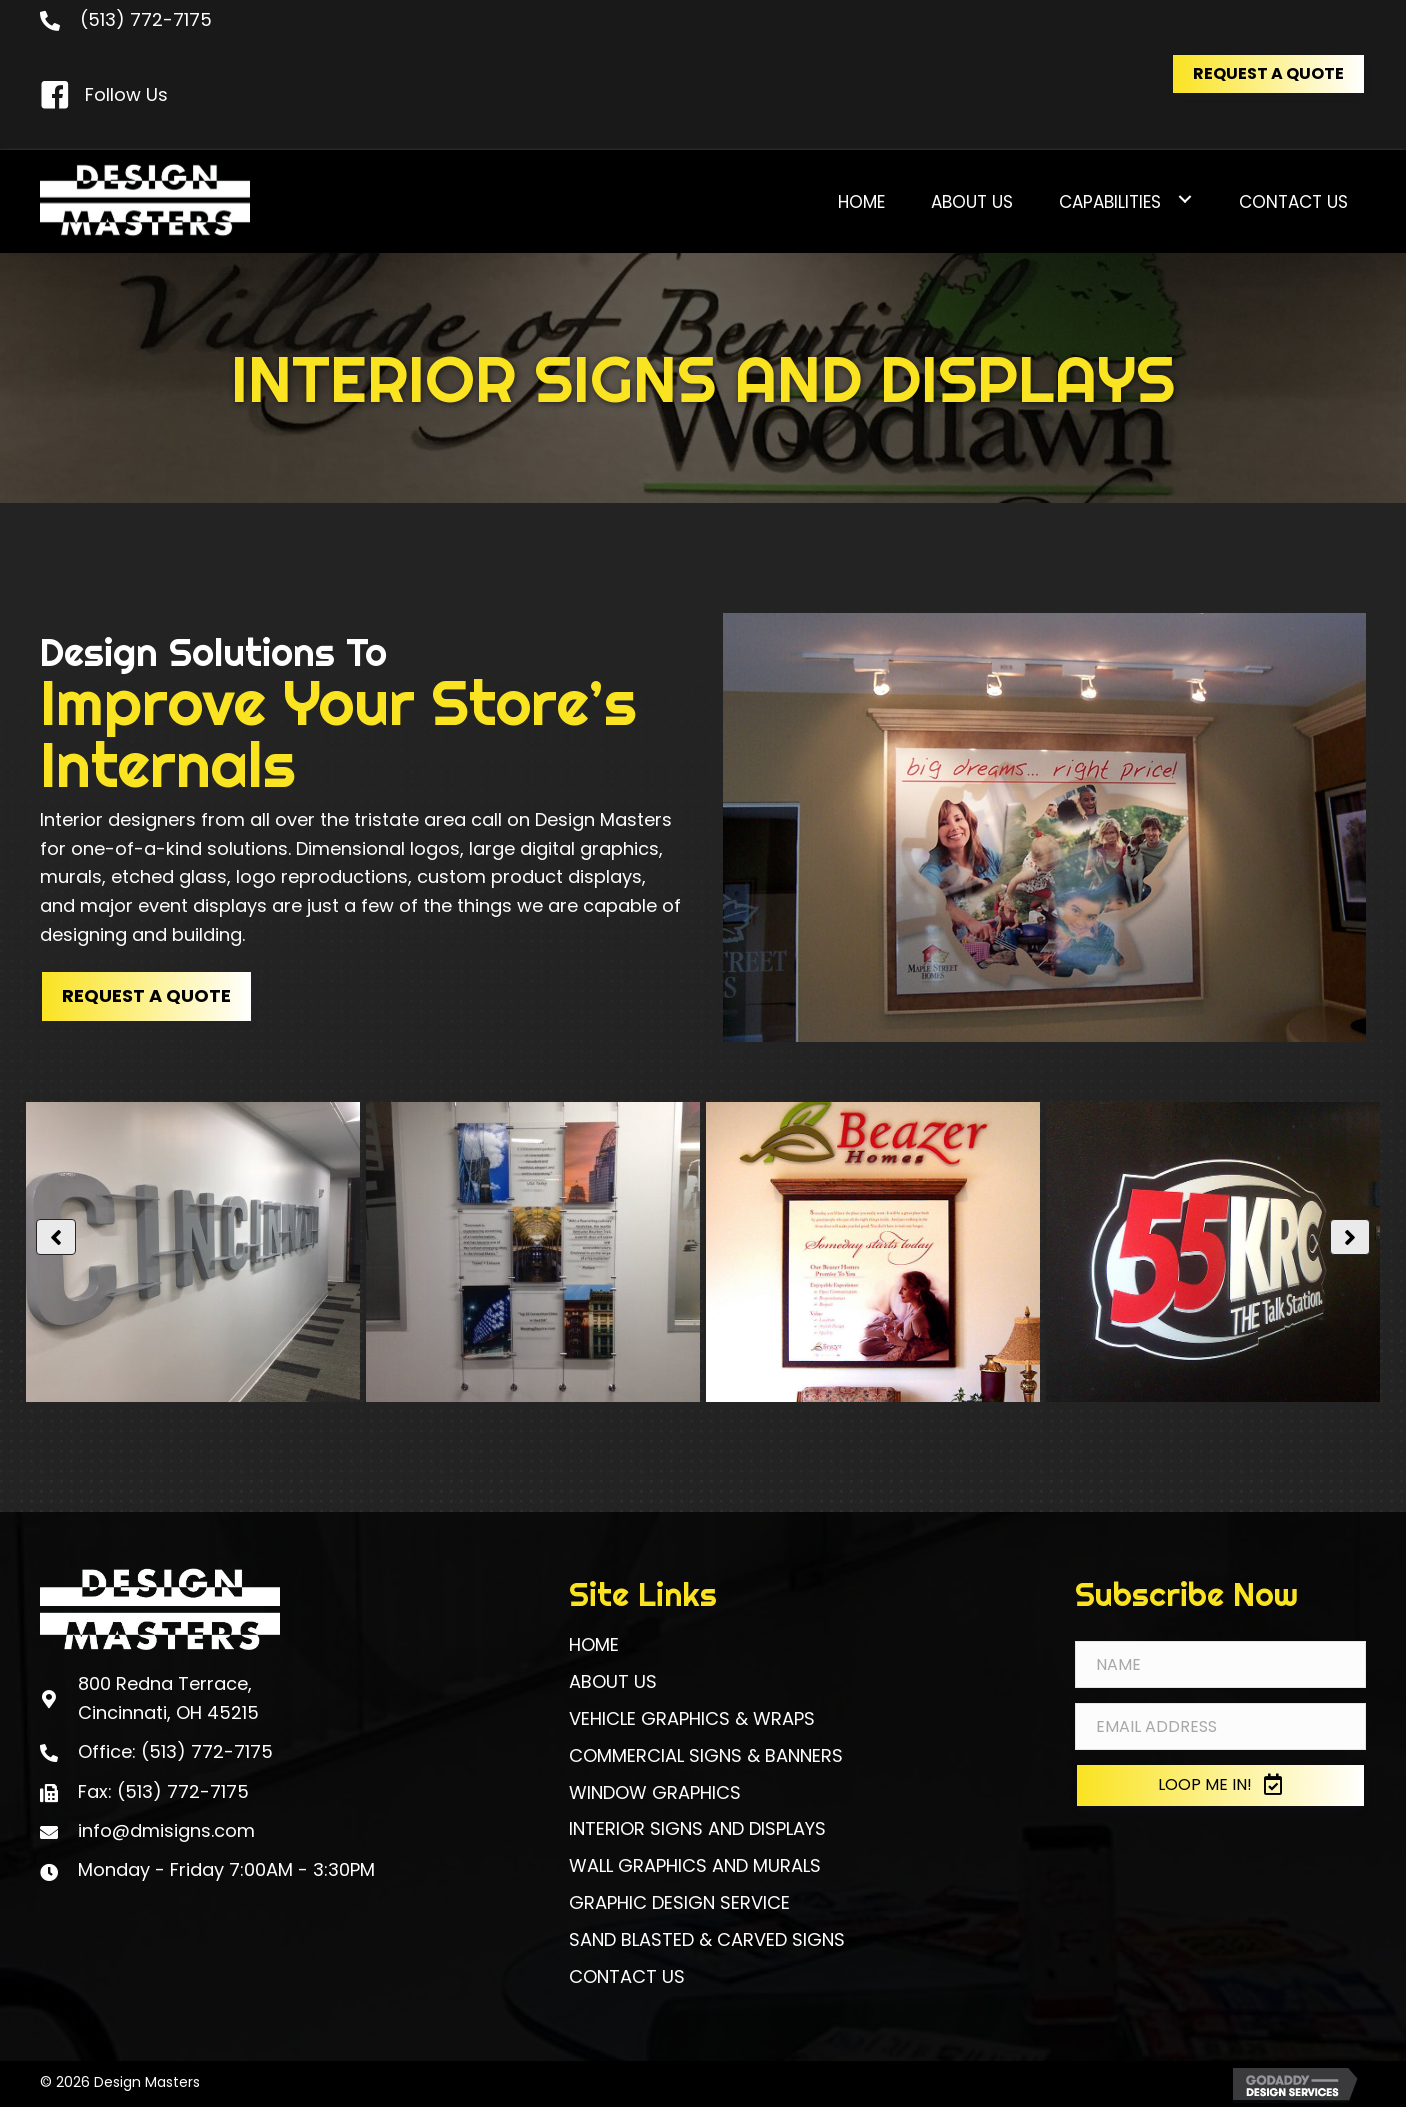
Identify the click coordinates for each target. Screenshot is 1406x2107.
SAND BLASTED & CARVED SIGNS (707, 1939)
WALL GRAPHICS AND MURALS (695, 1865)
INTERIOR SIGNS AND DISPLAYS (697, 1828)
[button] (1268, 74)
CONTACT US (627, 1976)
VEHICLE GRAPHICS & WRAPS (692, 1718)
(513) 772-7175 (146, 19)
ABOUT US (613, 1681)
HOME (594, 1644)
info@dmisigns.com (166, 1830)
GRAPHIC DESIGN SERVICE (679, 1902)
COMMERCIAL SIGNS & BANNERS (706, 1755)
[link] (861, 199)
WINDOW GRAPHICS (655, 1792)
